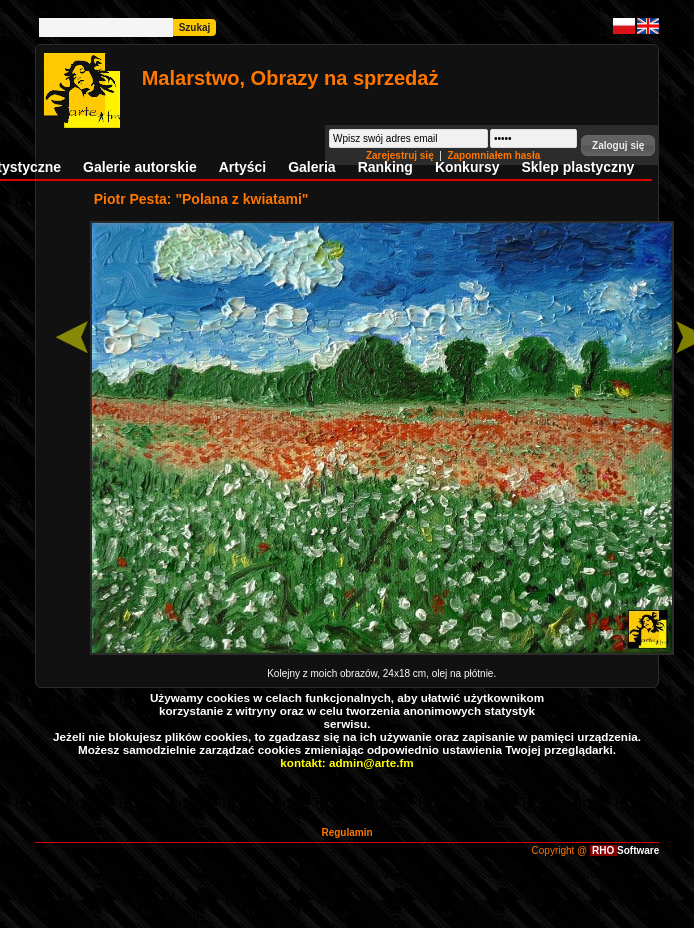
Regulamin (346, 832)
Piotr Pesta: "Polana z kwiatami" (201, 199)
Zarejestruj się (401, 155)
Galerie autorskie (140, 167)
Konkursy (467, 167)
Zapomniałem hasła (493, 155)
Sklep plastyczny (577, 167)
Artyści (242, 167)
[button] (618, 145)
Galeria (311, 167)
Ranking (385, 167)
